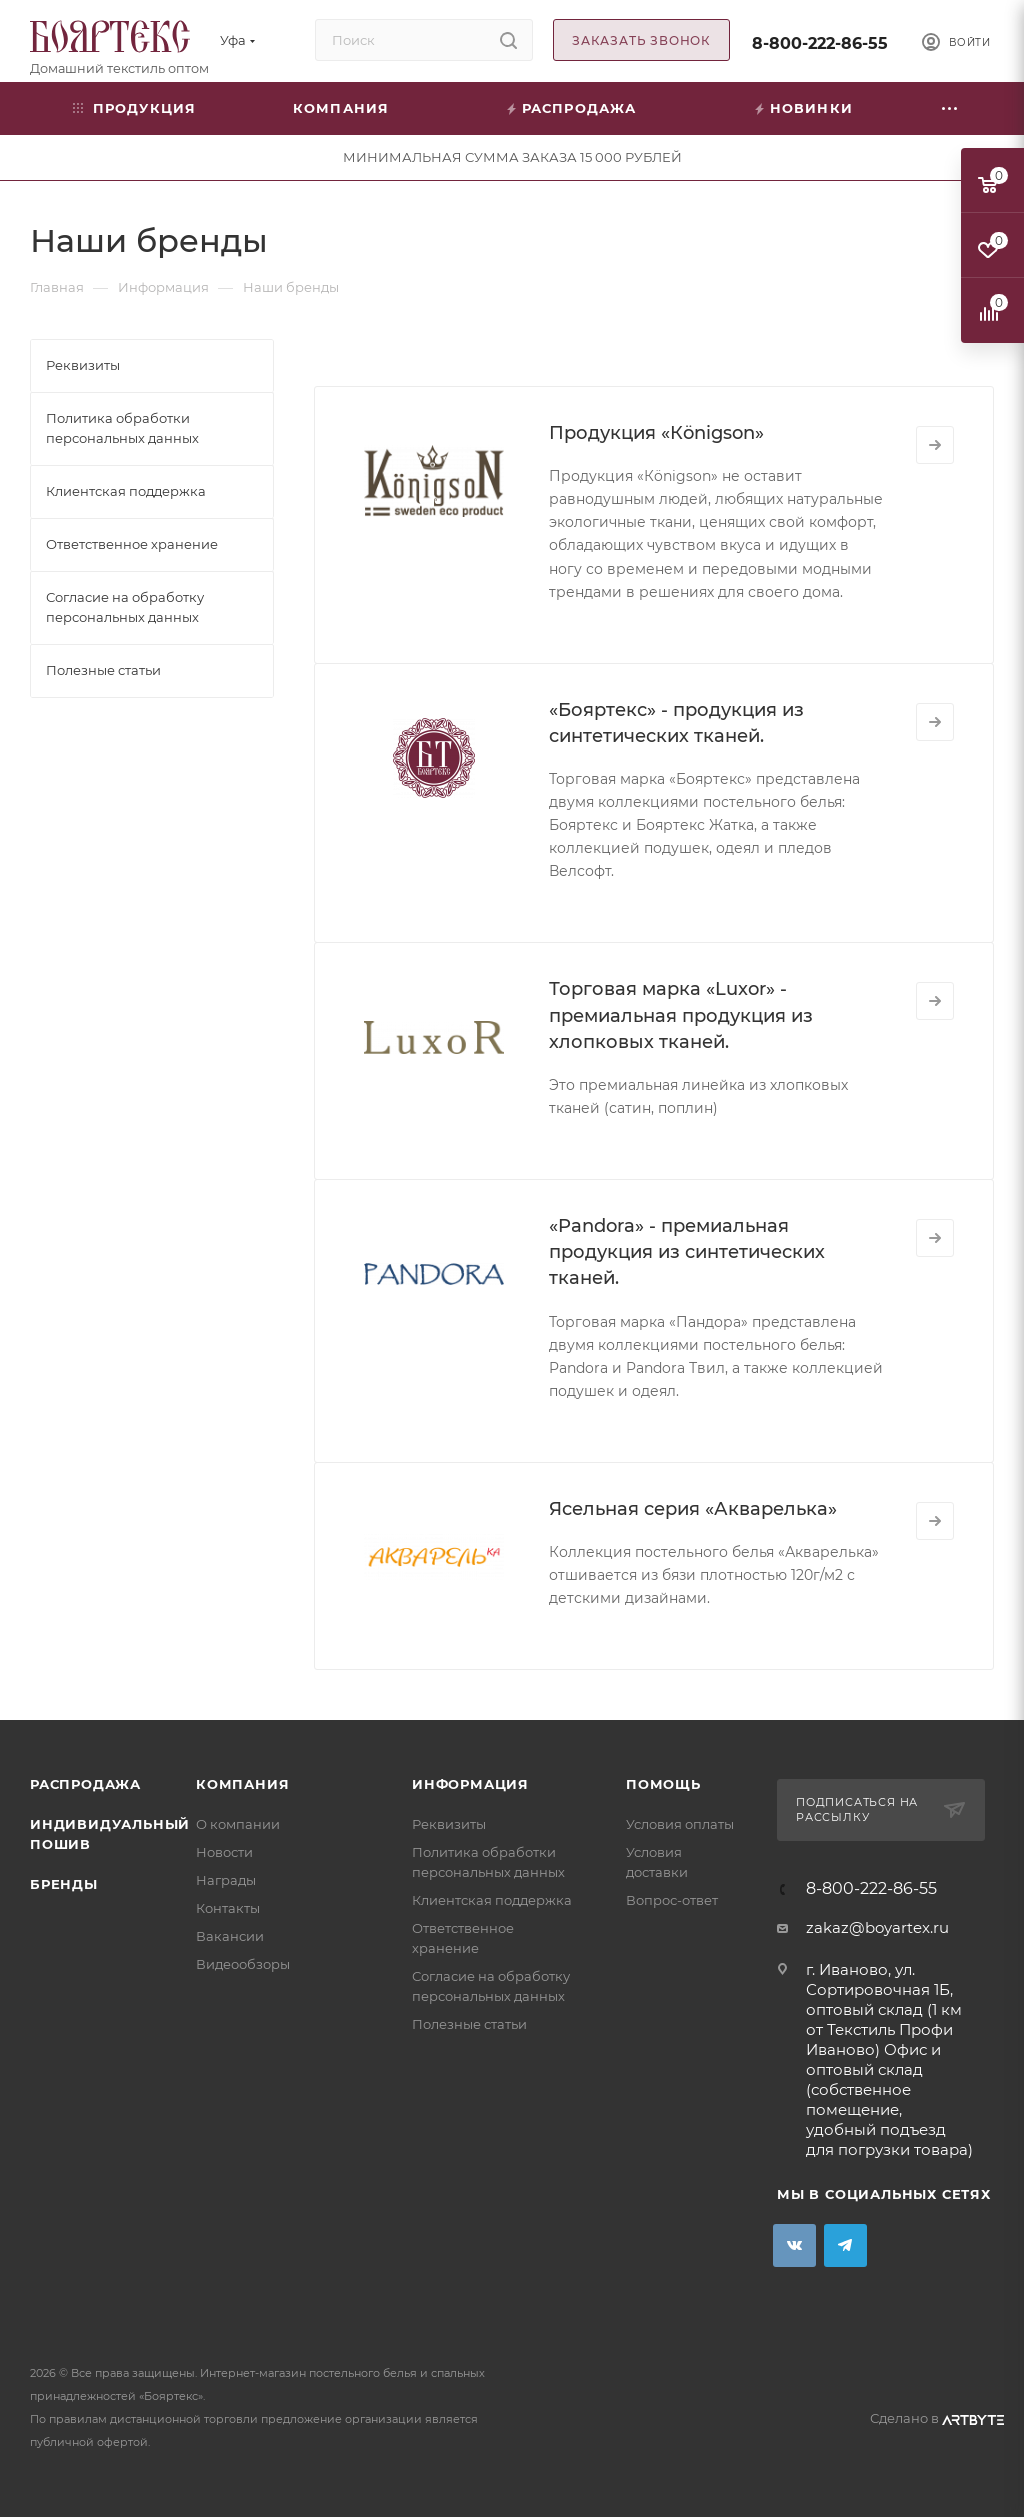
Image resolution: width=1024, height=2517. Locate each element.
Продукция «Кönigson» (656, 433)
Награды (226, 1880)
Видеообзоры (243, 1964)
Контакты (228, 1908)
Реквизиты (449, 1824)
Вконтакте (794, 2245)
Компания (242, 1784)
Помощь (663, 1784)
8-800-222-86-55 (820, 43)
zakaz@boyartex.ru (877, 1927)
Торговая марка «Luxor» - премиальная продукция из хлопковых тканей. (681, 1015)
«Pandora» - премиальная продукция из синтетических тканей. (687, 1252)
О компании (238, 1824)
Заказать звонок (641, 40)
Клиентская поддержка (492, 1900)
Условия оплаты (680, 1824)
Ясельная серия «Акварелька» (693, 1509)
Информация (470, 1784)
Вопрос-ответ (672, 1900)
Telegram (845, 2245)
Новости (224, 1852)
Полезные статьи (469, 2024)
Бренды (64, 1884)
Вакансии (230, 1936)
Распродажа (85, 1784)
